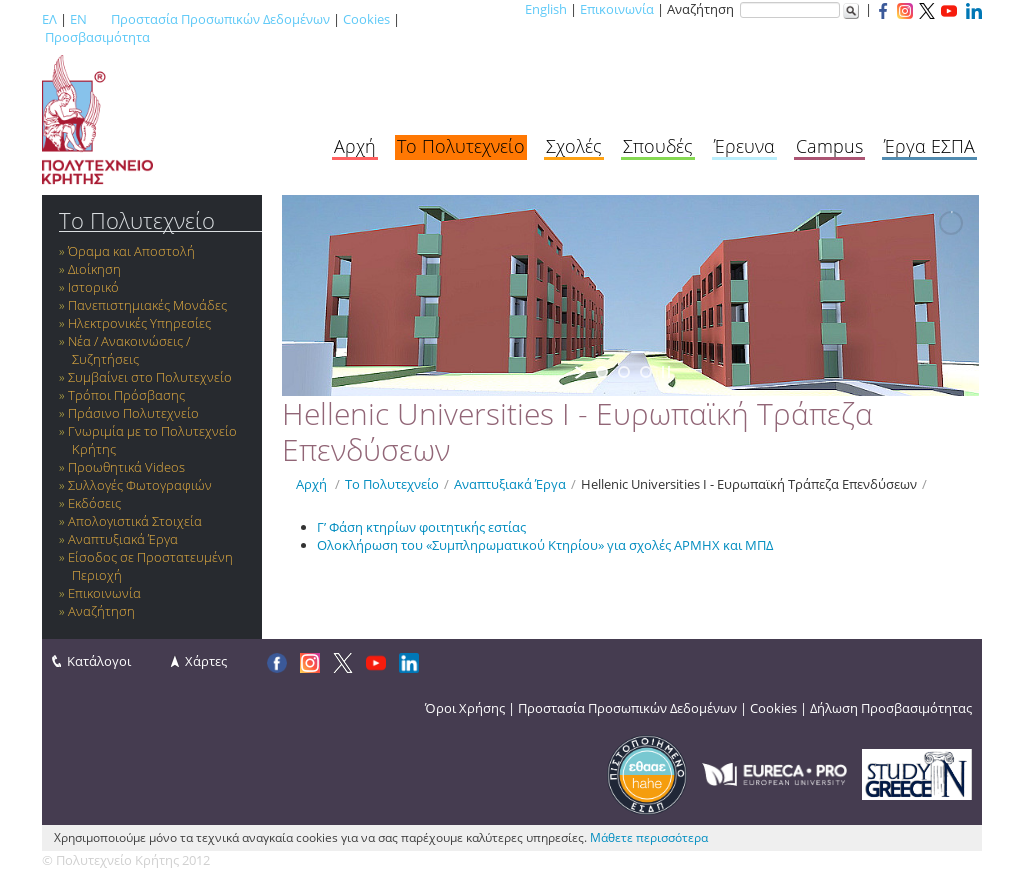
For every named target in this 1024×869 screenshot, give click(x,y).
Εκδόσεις (94, 503)
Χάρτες (206, 661)
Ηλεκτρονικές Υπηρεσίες (139, 323)
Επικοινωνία (617, 9)
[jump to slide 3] (646, 372)
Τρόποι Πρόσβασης (126, 395)
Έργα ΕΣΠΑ (929, 146)
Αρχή (355, 146)
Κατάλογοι (99, 661)
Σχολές (574, 146)
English (546, 9)
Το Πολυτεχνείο (461, 146)
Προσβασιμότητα (97, 37)
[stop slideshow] (666, 372)
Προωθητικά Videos (126, 467)
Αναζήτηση (101, 611)
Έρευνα (744, 146)
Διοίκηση (94, 269)
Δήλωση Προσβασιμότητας (891, 708)
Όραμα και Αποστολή (131, 251)
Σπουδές (658, 146)
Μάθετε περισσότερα (649, 837)
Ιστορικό (93, 287)
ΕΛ (49, 19)
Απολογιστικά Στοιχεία (135, 521)
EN (78, 19)
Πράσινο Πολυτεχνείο (133, 413)
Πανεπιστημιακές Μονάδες (147, 305)
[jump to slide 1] (602, 372)
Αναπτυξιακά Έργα (123, 539)
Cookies (366, 19)
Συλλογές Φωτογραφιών (140, 485)
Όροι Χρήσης (465, 708)
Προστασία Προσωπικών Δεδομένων (220, 19)
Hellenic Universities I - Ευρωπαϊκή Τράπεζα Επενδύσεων (749, 484)
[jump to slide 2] (624, 372)
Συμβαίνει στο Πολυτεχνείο (150, 377)
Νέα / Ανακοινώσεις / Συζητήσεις (129, 350)
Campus (829, 146)
